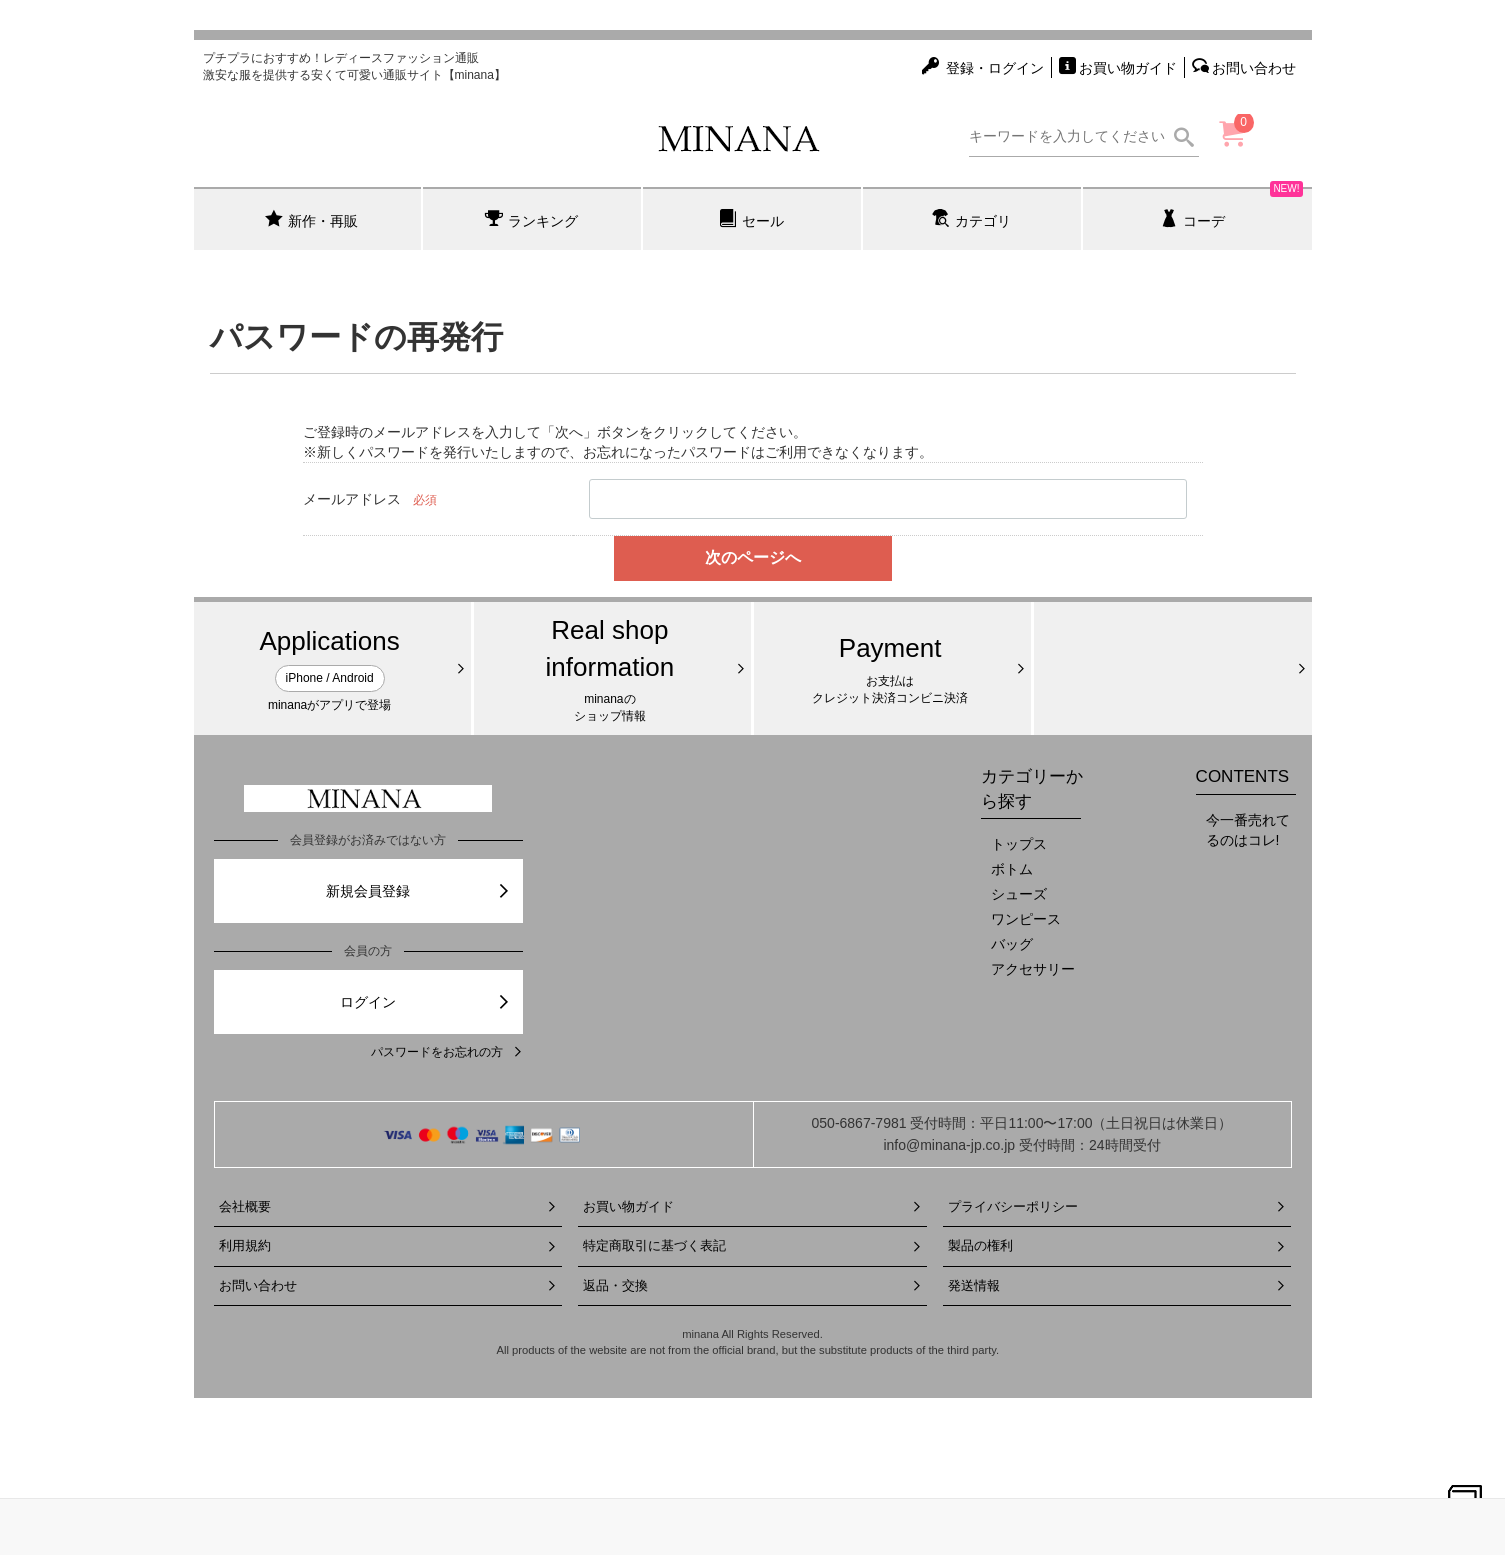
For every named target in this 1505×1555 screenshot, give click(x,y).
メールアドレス (352, 499)
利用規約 (388, 1245)
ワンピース (1026, 919)
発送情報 (1117, 1285)
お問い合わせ (388, 1285)
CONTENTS (1243, 776)
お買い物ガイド (752, 1206)
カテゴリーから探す (1032, 788)
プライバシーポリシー (1117, 1206)
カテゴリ (971, 219)
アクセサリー (1033, 969)
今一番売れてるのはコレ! (1248, 830)
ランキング (531, 219)
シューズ (1019, 894)
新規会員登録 (418, 891)
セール (751, 219)
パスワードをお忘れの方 (447, 1052)
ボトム (1012, 869)
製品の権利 (1117, 1245)
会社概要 (388, 1206)
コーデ (1231, 208)
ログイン (425, 1002)
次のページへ (752, 557)
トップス (1019, 844)
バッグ (1012, 944)
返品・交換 (752, 1285)
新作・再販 (311, 219)
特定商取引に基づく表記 (752, 1245)
